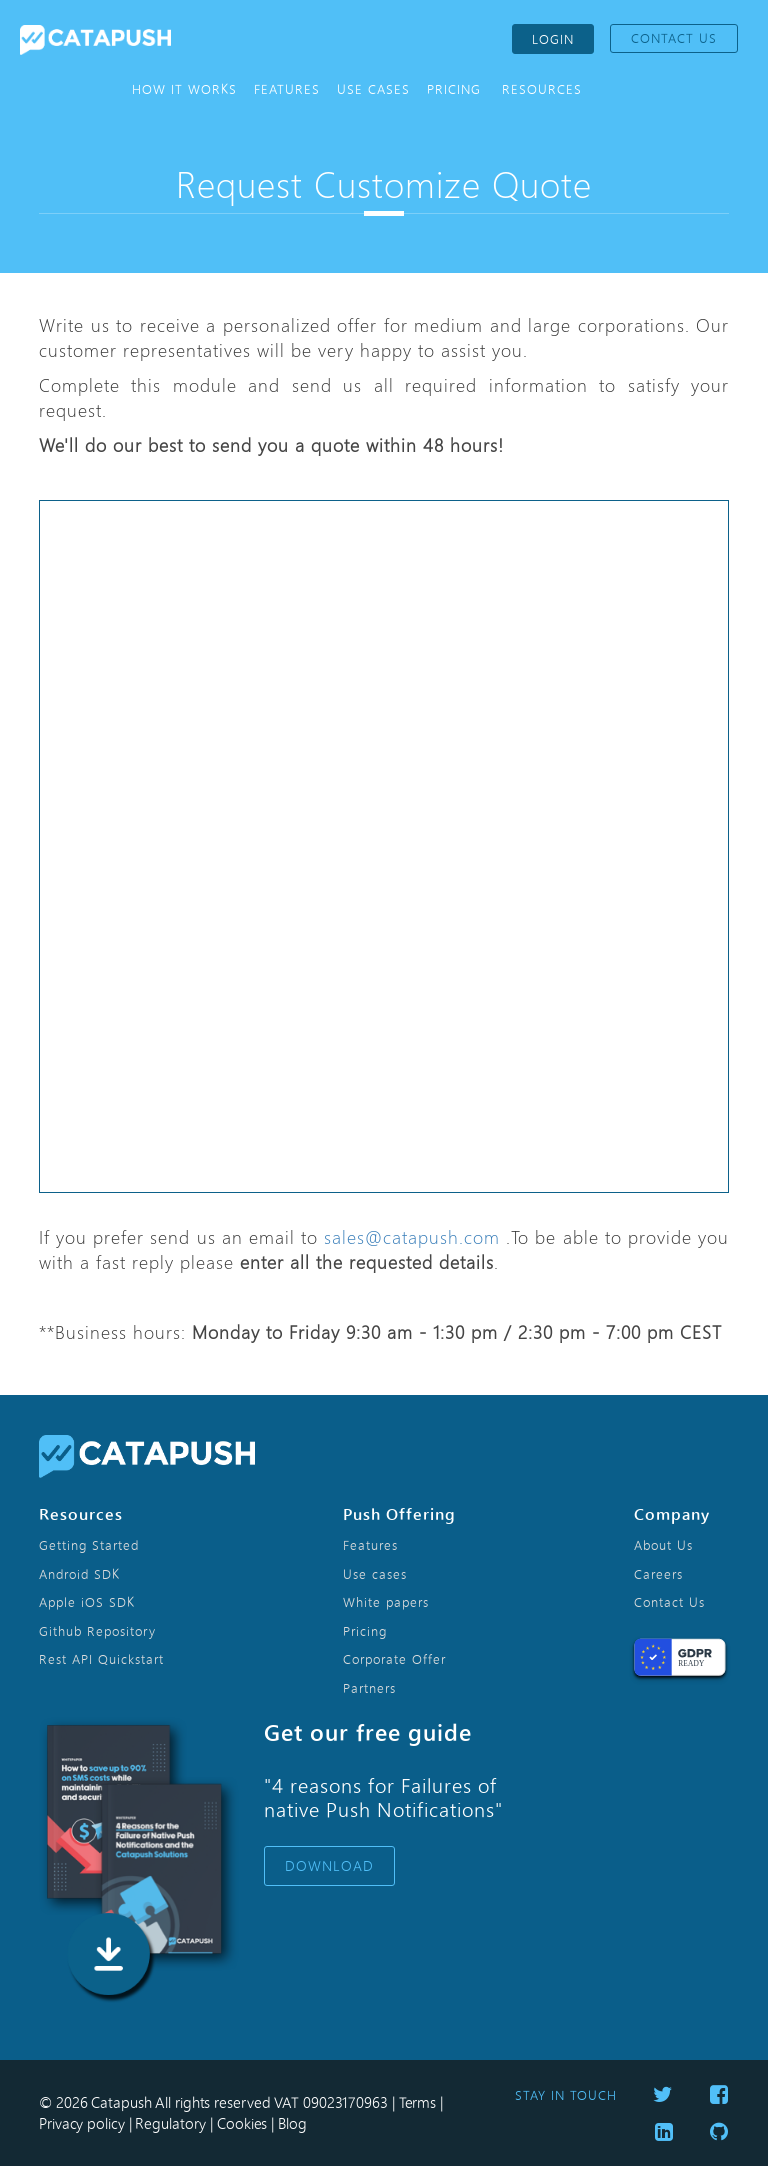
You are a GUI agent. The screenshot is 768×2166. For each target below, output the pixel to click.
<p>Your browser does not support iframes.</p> (394, 846)
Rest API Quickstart (101, 1659)
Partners (369, 1688)
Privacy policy (82, 2123)
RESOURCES (542, 89)
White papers (386, 1602)
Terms (418, 2102)
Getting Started (89, 1545)
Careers (658, 1574)
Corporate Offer (394, 1659)
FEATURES (287, 89)
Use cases (375, 1574)
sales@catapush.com (412, 1237)
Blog (292, 2123)
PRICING (454, 89)
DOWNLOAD (329, 1866)
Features (370, 1545)
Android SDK (79, 1574)
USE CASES (373, 89)
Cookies (242, 2123)
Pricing (365, 1631)
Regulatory (170, 2123)
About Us (663, 1545)
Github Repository (97, 1631)
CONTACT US (674, 38)
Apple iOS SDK (87, 1602)
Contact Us (669, 1602)
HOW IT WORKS (184, 89)
